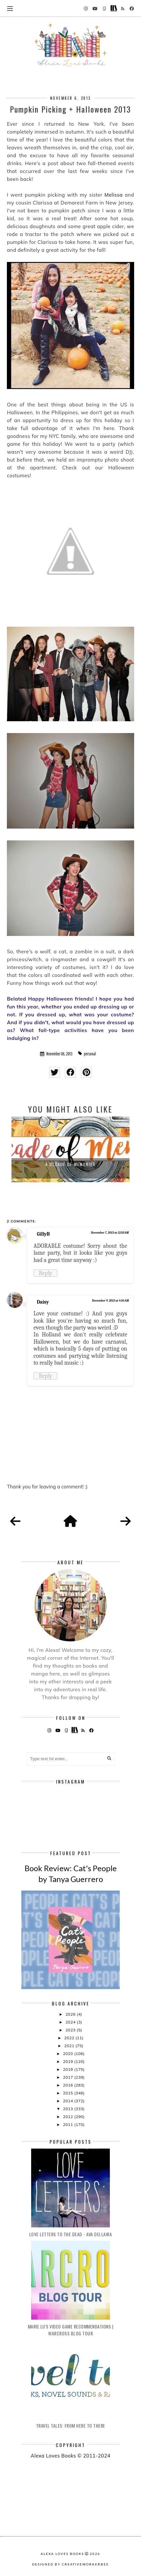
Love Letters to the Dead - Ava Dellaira (70, 2234)
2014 (68, 2100)
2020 (68, 2053)
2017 (68, 2077)
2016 (68, 2085)
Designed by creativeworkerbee (70, 2564)
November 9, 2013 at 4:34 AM (110, 1300)
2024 (71, 2022)
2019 (68, 2061)
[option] (70, 1149)
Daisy (43, 1302)
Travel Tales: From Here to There (70, 2425)
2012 (68, 2116)
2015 (68, 2092)
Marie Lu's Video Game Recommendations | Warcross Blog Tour (70, 2330)
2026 (71, 2014)
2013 (68, 2108)
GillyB (43, 1234)
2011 (68, 2124)
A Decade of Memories (70, 1164)
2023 (71, 2029)
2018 (68, 2069)
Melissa (114, 195)
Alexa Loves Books (62, 2554)
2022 (69, 2037)
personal (90, 1053)
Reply (45, 1273)
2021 (69, 2045)
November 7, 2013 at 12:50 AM (110, 1232)
